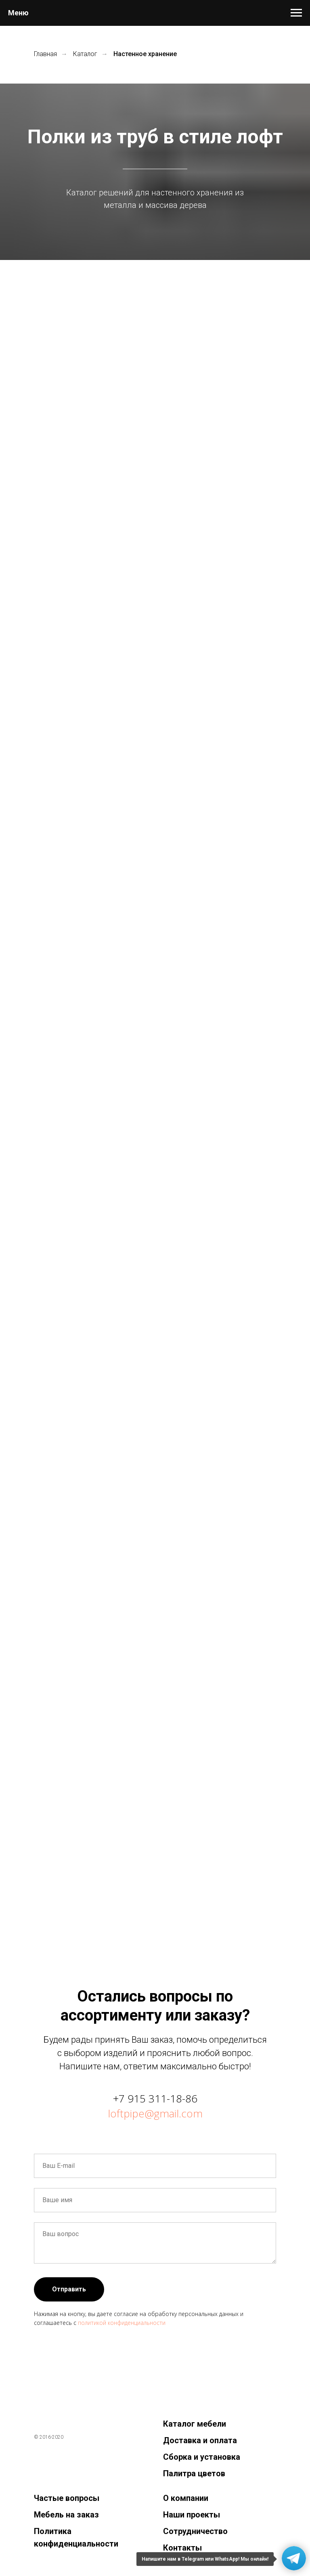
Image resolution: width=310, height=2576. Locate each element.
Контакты (182, 2548)
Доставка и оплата (200, 2440)
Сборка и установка (201, 2457)
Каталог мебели (194, 2424)
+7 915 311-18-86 (155, 2098)
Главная (45, 54)
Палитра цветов (194, 2473)
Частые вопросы (66, 2498)
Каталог (85, 54)
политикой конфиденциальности (121, 2323)
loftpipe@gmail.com (155, 2113)
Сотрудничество (195, 2531)
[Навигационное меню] (296, 13)
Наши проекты (191, 2514)
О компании (185, 2498)
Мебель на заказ (66, 2514)
